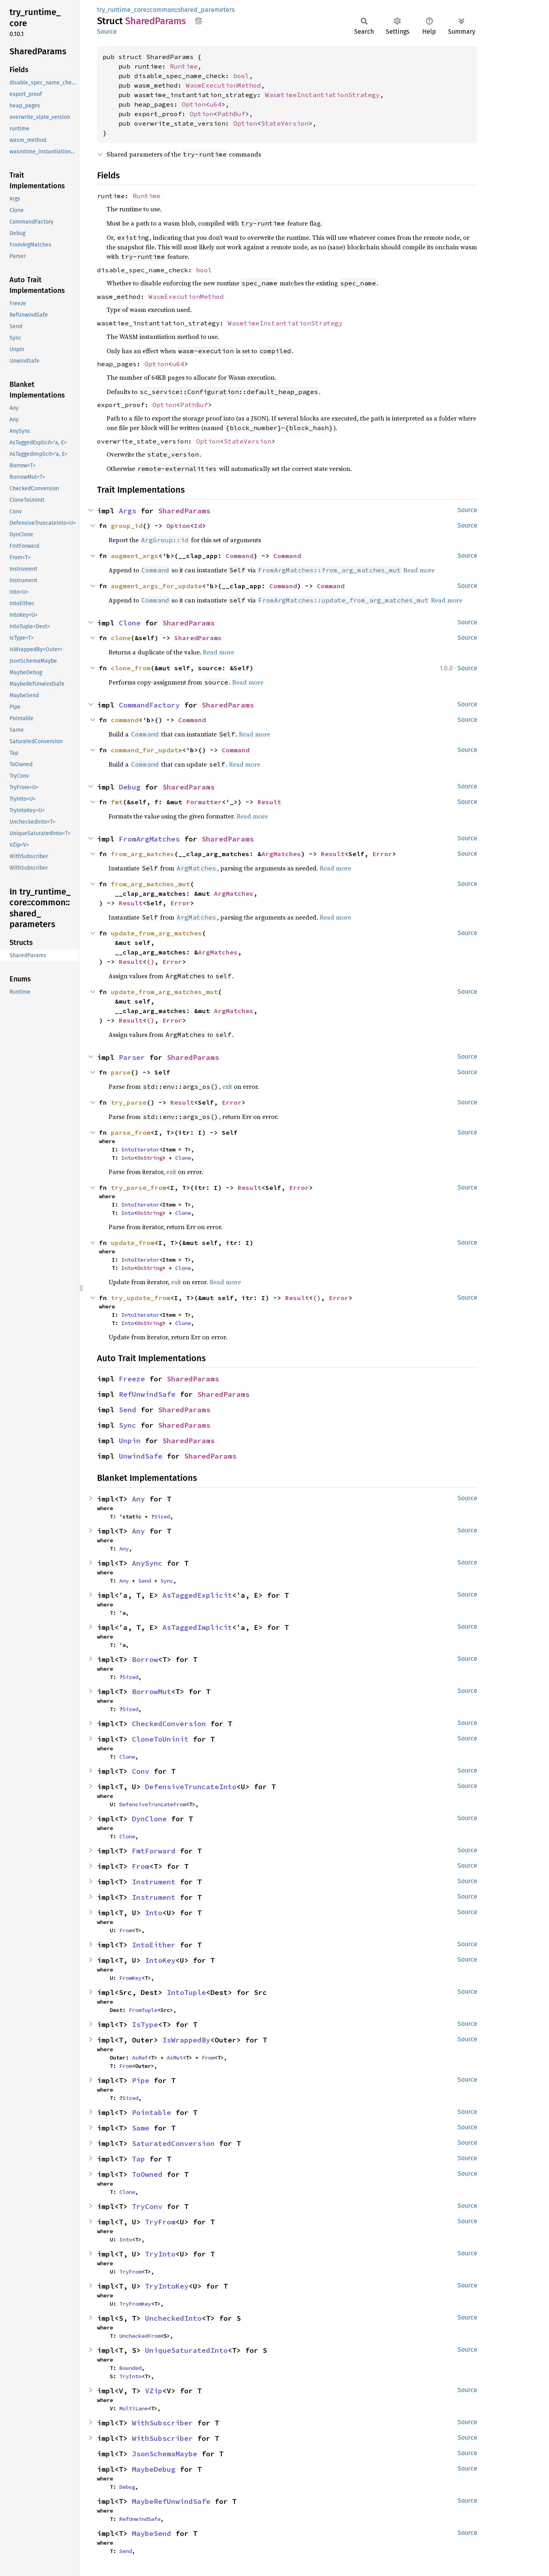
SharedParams (184, 510)
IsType (145, 2024)
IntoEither (153, 1944)
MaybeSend (151, 2533)
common (162, 9)
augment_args (134, 556)
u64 (215, 104)
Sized (162, 1516)
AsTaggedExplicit (197, 1595)
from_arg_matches (142, 854)
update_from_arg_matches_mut (164, 992)
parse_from (131, 1132)
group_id (127, 526)
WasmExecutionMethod (223, 85)
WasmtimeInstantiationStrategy (322, 95)
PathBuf (231, 114)
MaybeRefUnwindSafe (171, 2501)
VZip (153, 2390)
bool (241, 76)
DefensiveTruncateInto (190, 1786)
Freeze (132, 1378)
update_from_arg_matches (156, 933)
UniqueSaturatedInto (186, 2350)
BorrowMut (151, 1691)
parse (121, 1072)
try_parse (129, 1102)
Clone (130, 622)
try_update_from (140, 1298)
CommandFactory (149, 704)
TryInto (160, 2254)
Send (127, 1409)
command (125, 720)
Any (138, 1498)
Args (127, 510)
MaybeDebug (153, 2469)
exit (227, 1086)
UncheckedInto (173, 2318)
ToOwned (147, 2174)
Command (240, 556)
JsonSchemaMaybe (164, 2453)
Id (198, 526)
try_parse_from (138, 1187)
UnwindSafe (140, 1456)
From (140, 1866)
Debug (130, 787)
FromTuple (143, 2010)
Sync (127, 1425)
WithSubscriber (162, 2422)
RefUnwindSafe (147, 1394)
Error (382, 854)
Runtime (184, 66)
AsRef (140, 2057)
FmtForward (153, 1850)
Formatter (204, 802)
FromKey (130, 1977)
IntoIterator (140, 1149)
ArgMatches (281, 854)
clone (121, 638)
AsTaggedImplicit (197, 1627)
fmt (117, 802)
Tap (138, 2158)
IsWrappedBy (186, 2039)
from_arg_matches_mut (150, 884)
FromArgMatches (149, 838)
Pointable (151, 2112)
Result (269, 802)
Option (194, 104)
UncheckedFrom (139, 2335)
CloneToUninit (160, 1739)
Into (127, 1157)
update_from (132, 1243)
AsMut (175, 2057)
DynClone (149, 1818)
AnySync (147, 1563)
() (150, 962)
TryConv (147, 2206)
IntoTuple (186, 1992)
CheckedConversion (169, 1723)
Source (107, 31)
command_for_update (146, 750)
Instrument (153, 1881)
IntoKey (160, 1960)
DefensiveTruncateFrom (152, 1804)
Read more (419, 570)
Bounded (130, 2367)
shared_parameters (206, 9)
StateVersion (285, 123)
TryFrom (160, 2221)
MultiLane (133, 2408)
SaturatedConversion (173, 2143)
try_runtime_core (122, 9)
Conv (140, 1771)
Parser (132, 1057)
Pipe (140, 2080)
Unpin (130, 1440)
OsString (149, 1157)
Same (140, 2127)
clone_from (131, 668)
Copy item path (198, 20)
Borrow (145, 1659)
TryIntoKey (167, 2286)
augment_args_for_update (156, 586)
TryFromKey (135, 2303)
